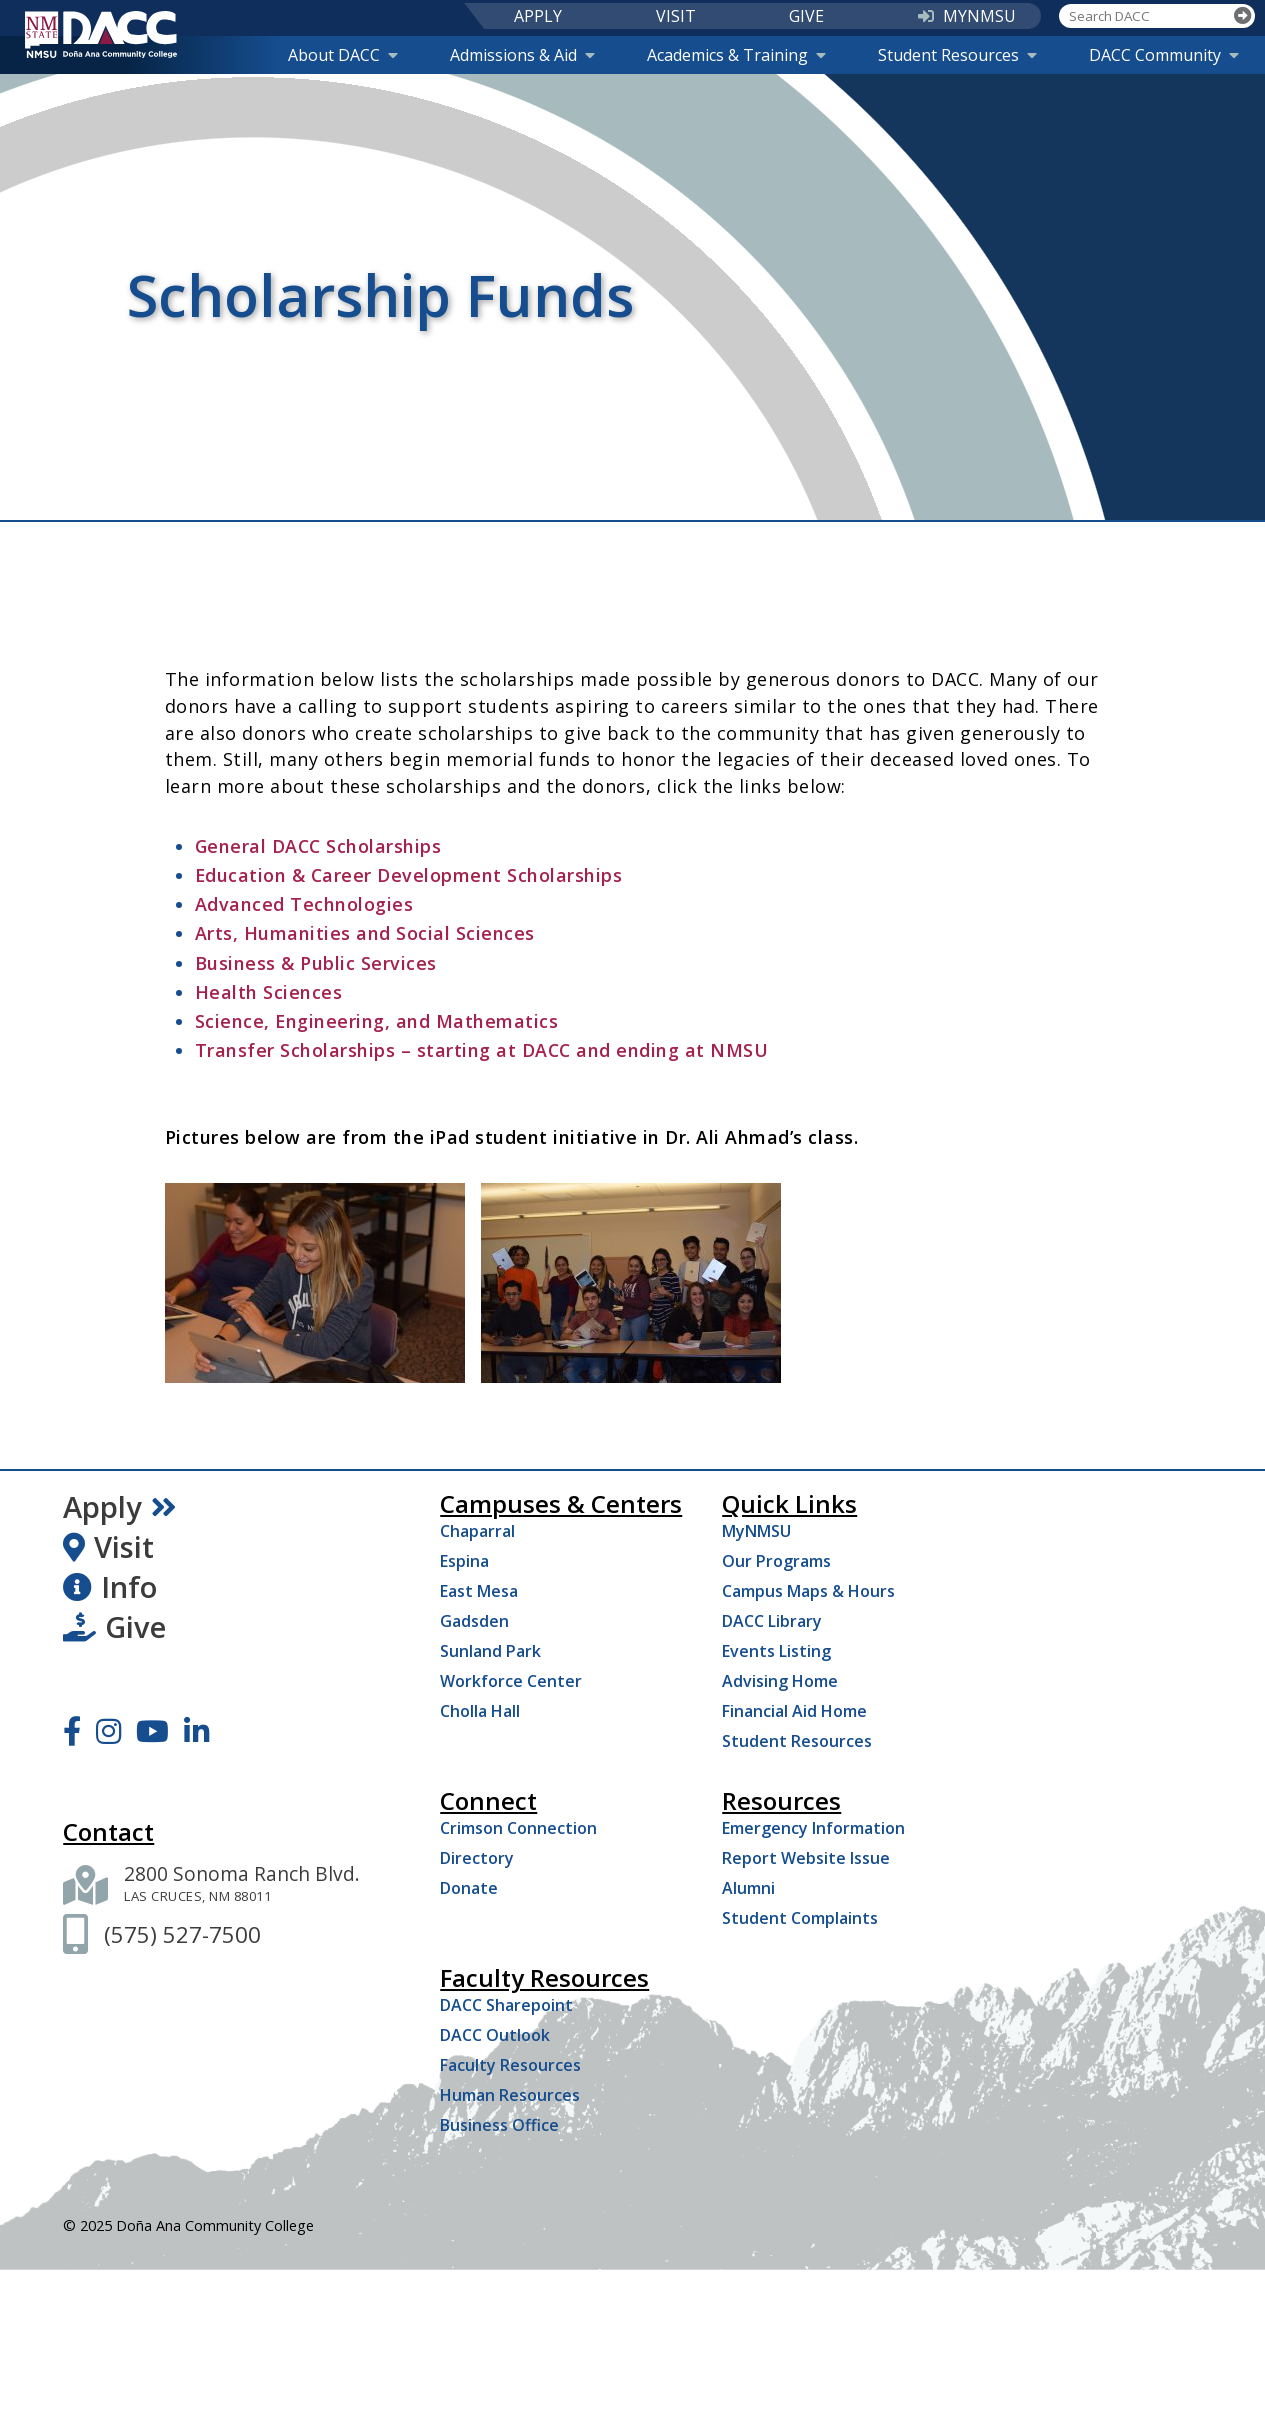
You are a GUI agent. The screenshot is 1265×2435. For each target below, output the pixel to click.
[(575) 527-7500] (182, 1934)
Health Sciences (271, 992)
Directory (477, 1858)
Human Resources (510, 2095)
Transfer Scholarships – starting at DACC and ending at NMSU (482, 1050)
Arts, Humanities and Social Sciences (365, 933)
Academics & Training (736, 55)
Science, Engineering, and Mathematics (377, 1021)
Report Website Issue (806, 1858)
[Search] (1243, 16)
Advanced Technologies (307, 904)
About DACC (343, 55)
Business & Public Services (316, 963)
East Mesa (479, 1591)
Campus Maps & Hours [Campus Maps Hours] (808, 1591)
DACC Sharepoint (506, 2005)
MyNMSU (756, 1531)
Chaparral (477, 1531)
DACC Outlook (495, 2035)
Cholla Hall (480, 1711)
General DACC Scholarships (318, 846)
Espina (464, 1561)
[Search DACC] (1145, 16)
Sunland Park (490, 1651)
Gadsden (474, 1621)
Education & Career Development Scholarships (409, 875)
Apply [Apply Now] (119, 1507)
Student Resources (957, 55)
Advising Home (780, 1681)
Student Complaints (800, 1918)
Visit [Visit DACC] (108, 1547)
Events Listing (776, 1651)
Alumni (748, 1888)
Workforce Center (511, 1681)
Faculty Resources (510, 2065)
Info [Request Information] (110, 1587)
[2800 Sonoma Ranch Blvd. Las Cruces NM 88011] (242, 1885)
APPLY (538, 16)
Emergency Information (813, 1828)
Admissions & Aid (522, 55)
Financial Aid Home (794, 1711)
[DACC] (101, 35)
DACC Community (1164, 55)
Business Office (499, 2125)
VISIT (676, 16)
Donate (469, 1888)
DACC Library (772, 1621)
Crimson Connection (518, 1828)
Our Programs (776, 1561)
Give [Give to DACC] (114, 1627)
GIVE (806, 16)
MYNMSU (967, 16)
